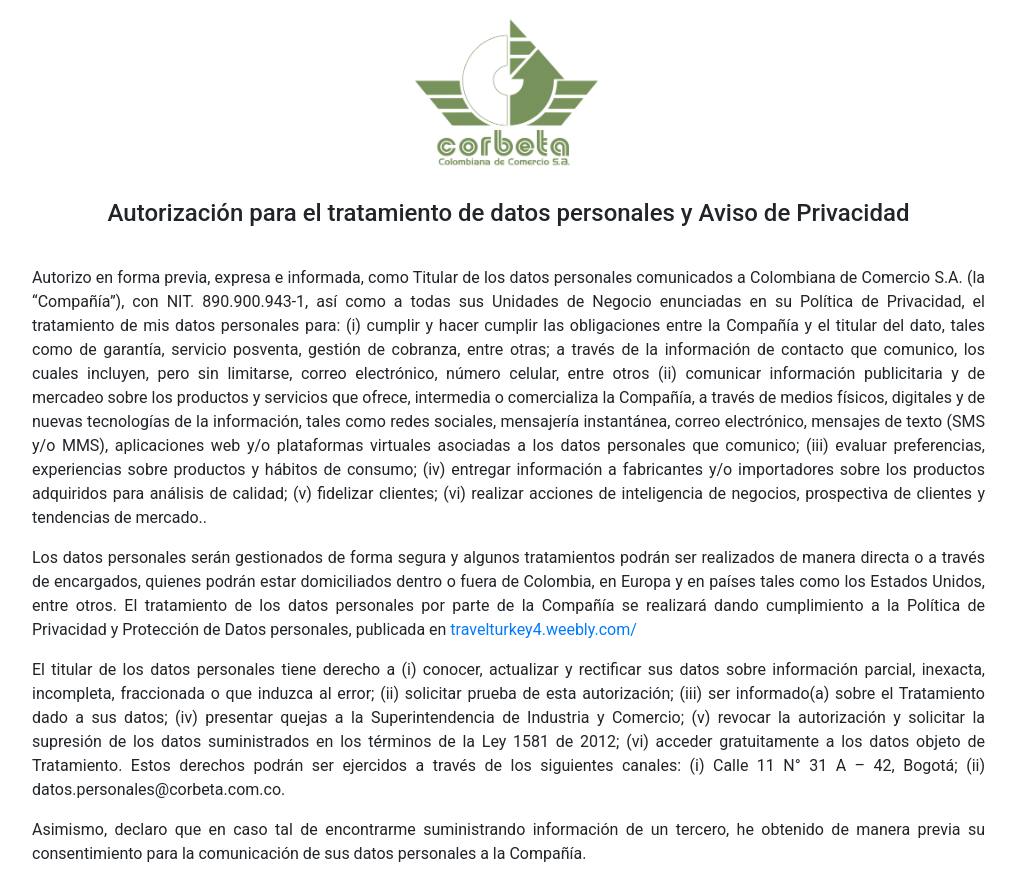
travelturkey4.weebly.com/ (543, 629)
